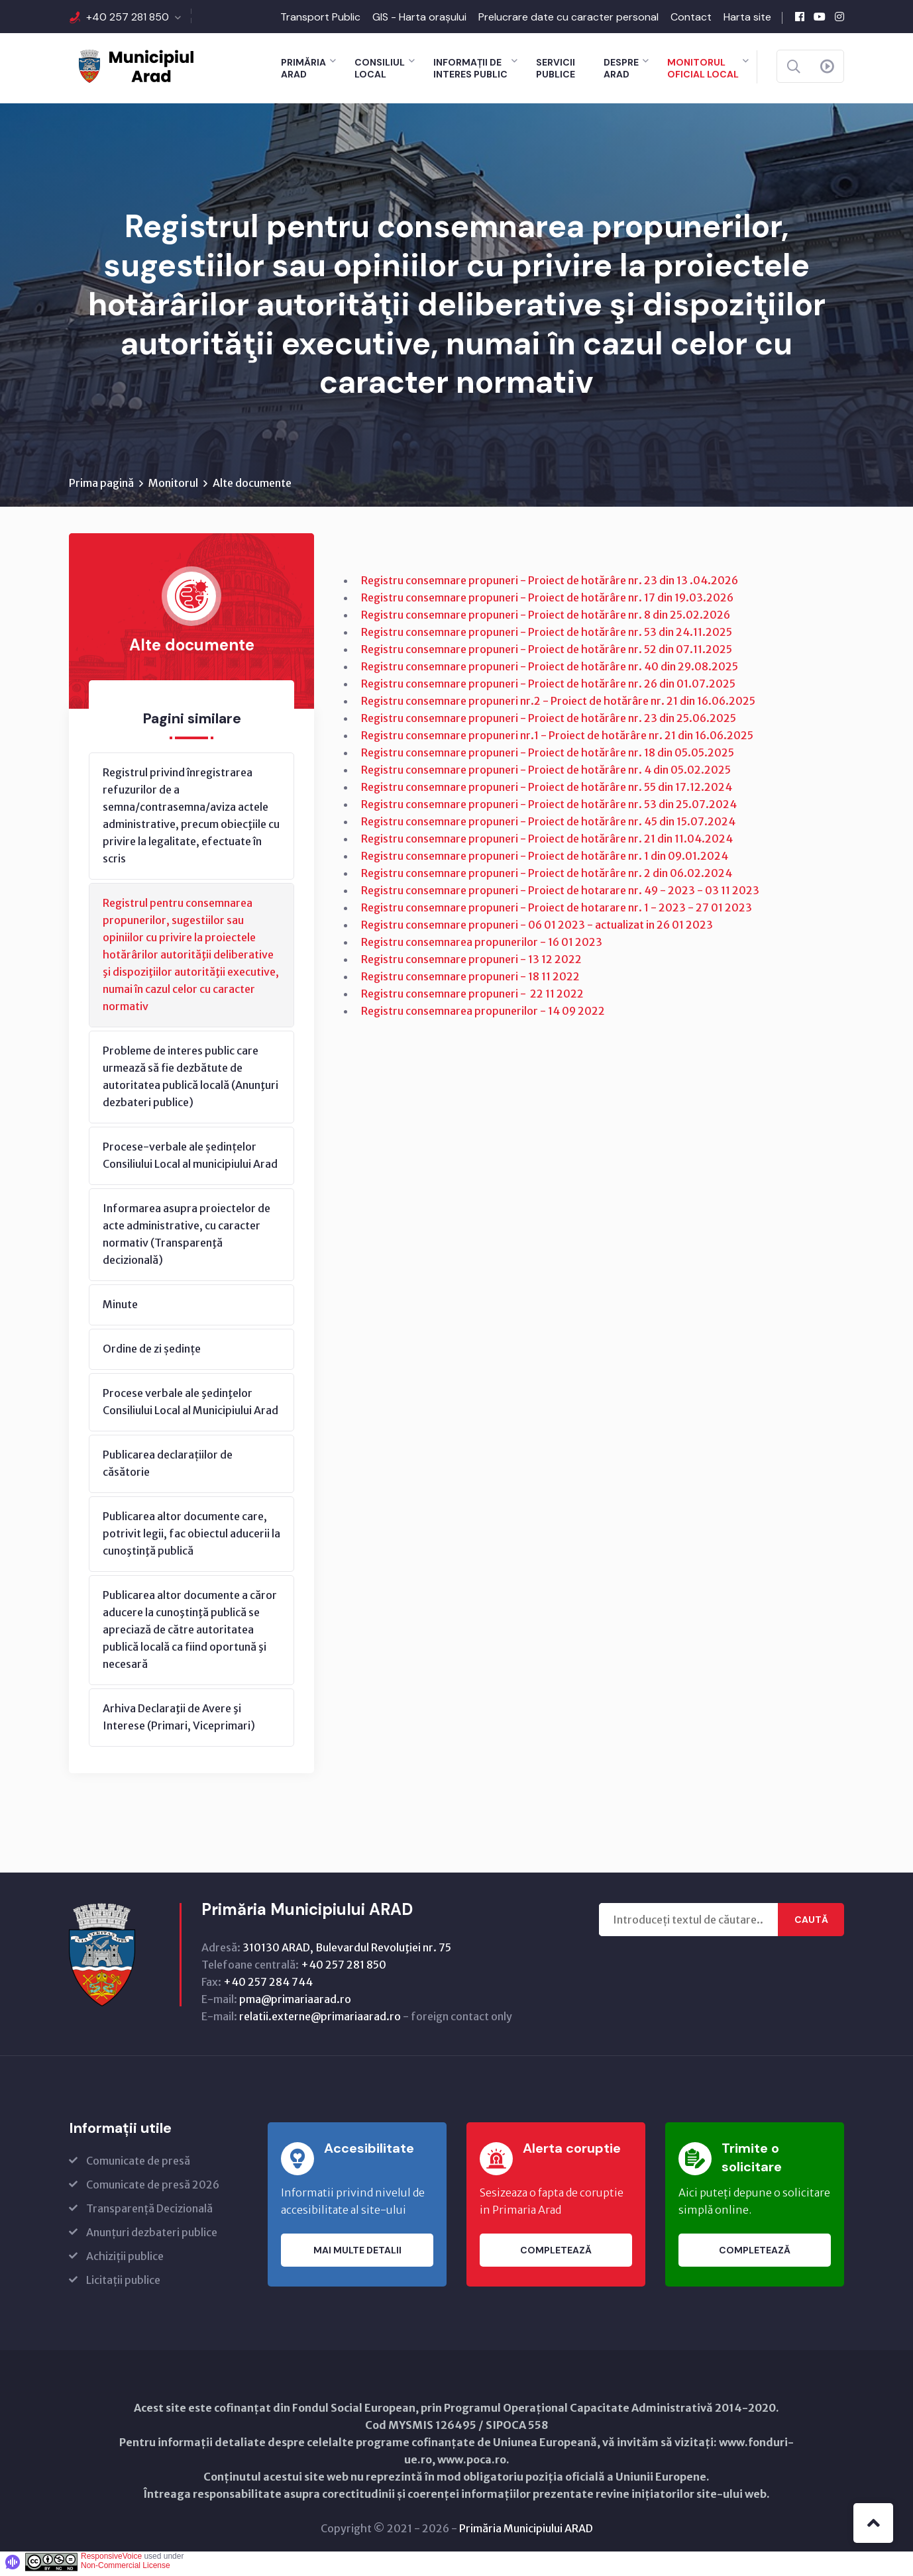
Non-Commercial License (125, 2569)
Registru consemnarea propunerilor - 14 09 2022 (483, 1014)
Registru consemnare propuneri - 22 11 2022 (472, 997)
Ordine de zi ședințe (152, 1352)
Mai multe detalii (357, 2254)
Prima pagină (101, 486)
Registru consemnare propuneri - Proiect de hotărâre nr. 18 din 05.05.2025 (547, 756)
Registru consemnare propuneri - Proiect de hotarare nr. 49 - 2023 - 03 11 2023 (560, 894)
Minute (120, 1308)
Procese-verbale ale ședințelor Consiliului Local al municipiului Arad (190, 1159)
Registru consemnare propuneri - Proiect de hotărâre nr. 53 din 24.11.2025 (546, 636)
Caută (811, 1924)
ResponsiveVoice (111, 2560)
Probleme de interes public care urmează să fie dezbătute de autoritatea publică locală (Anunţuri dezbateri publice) (190, 1080)
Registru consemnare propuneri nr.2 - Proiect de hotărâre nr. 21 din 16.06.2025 (558, 704)
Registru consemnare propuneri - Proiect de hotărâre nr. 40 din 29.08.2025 (549, 670)
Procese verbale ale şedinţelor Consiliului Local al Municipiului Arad (190, 1405)
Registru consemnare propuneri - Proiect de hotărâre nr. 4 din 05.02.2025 (546, 773)
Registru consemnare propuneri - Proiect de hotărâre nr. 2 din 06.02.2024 (546, 877)
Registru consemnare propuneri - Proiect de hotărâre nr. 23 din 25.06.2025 (548, 722)
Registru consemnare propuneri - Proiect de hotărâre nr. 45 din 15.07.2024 (548, 825)
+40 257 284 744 (268, 1985)
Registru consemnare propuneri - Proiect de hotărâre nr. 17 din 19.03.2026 (547, 601)
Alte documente (252, 486)
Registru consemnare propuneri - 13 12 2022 (471, 963)
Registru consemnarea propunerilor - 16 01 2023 (481, 946)
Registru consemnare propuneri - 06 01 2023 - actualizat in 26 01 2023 (537, 928)
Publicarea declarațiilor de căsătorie (168, 1467)
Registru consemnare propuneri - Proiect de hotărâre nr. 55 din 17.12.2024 (546, 791)
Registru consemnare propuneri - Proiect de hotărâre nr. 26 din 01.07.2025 (548, 687)
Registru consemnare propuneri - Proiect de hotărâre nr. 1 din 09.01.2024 (544, 859)
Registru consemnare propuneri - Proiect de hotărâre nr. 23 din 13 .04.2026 (549, 584)
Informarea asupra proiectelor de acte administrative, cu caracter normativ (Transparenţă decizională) (186, 1238)
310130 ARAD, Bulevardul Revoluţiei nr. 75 (346, 1951)
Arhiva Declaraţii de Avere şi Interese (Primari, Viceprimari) (179, 1721)
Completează (556, 2254)
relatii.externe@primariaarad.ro (320, 2020)
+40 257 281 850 (127, 17)
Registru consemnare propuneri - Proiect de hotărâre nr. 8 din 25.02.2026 (545, 618)
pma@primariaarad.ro (295, 2003)
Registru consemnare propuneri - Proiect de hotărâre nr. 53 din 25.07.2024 (549, 808)
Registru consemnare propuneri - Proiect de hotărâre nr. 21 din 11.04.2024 (547, 842)
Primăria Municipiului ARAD (526, 2532)
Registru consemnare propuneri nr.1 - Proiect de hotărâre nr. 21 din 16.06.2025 (557, 739)
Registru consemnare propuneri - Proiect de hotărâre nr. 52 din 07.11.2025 (546, 653)
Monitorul (173, 486)
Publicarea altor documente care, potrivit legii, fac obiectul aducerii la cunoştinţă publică (191, 1537)
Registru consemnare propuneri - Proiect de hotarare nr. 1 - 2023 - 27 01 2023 (557, 911)
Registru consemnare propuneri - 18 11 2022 (470, 980)
